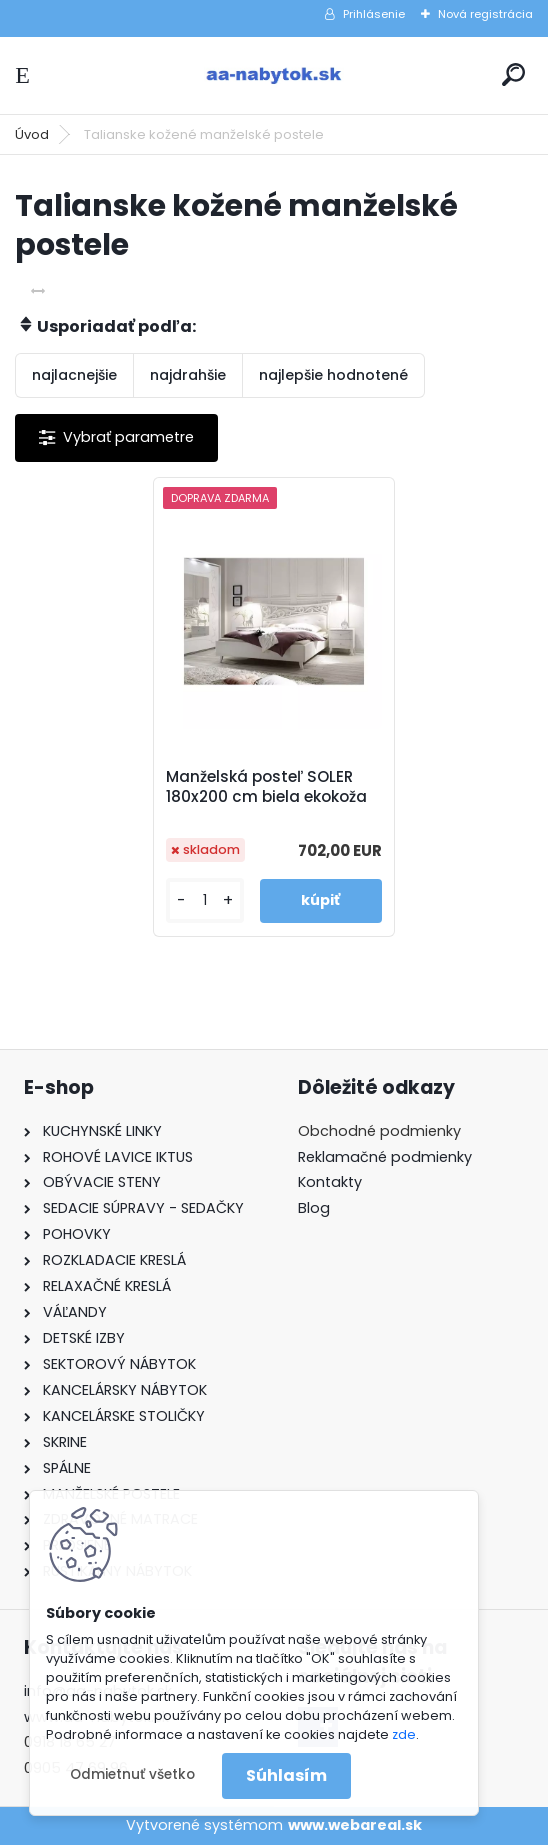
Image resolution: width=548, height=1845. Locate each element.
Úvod (32, 134)
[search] (513, 74)
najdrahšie (188, 375)
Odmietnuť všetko (132, 1774)
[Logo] (274, 75)
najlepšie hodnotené (333, 375)
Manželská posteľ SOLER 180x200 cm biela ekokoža (266, 787)
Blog (314, 1208)
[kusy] (205, 900)
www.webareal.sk (355, 1825)
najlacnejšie (74, 375)
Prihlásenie (374, 14)
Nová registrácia (485, 14)
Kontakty (330, 1182)
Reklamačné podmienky (385, 1157)
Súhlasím (286, 1775)
